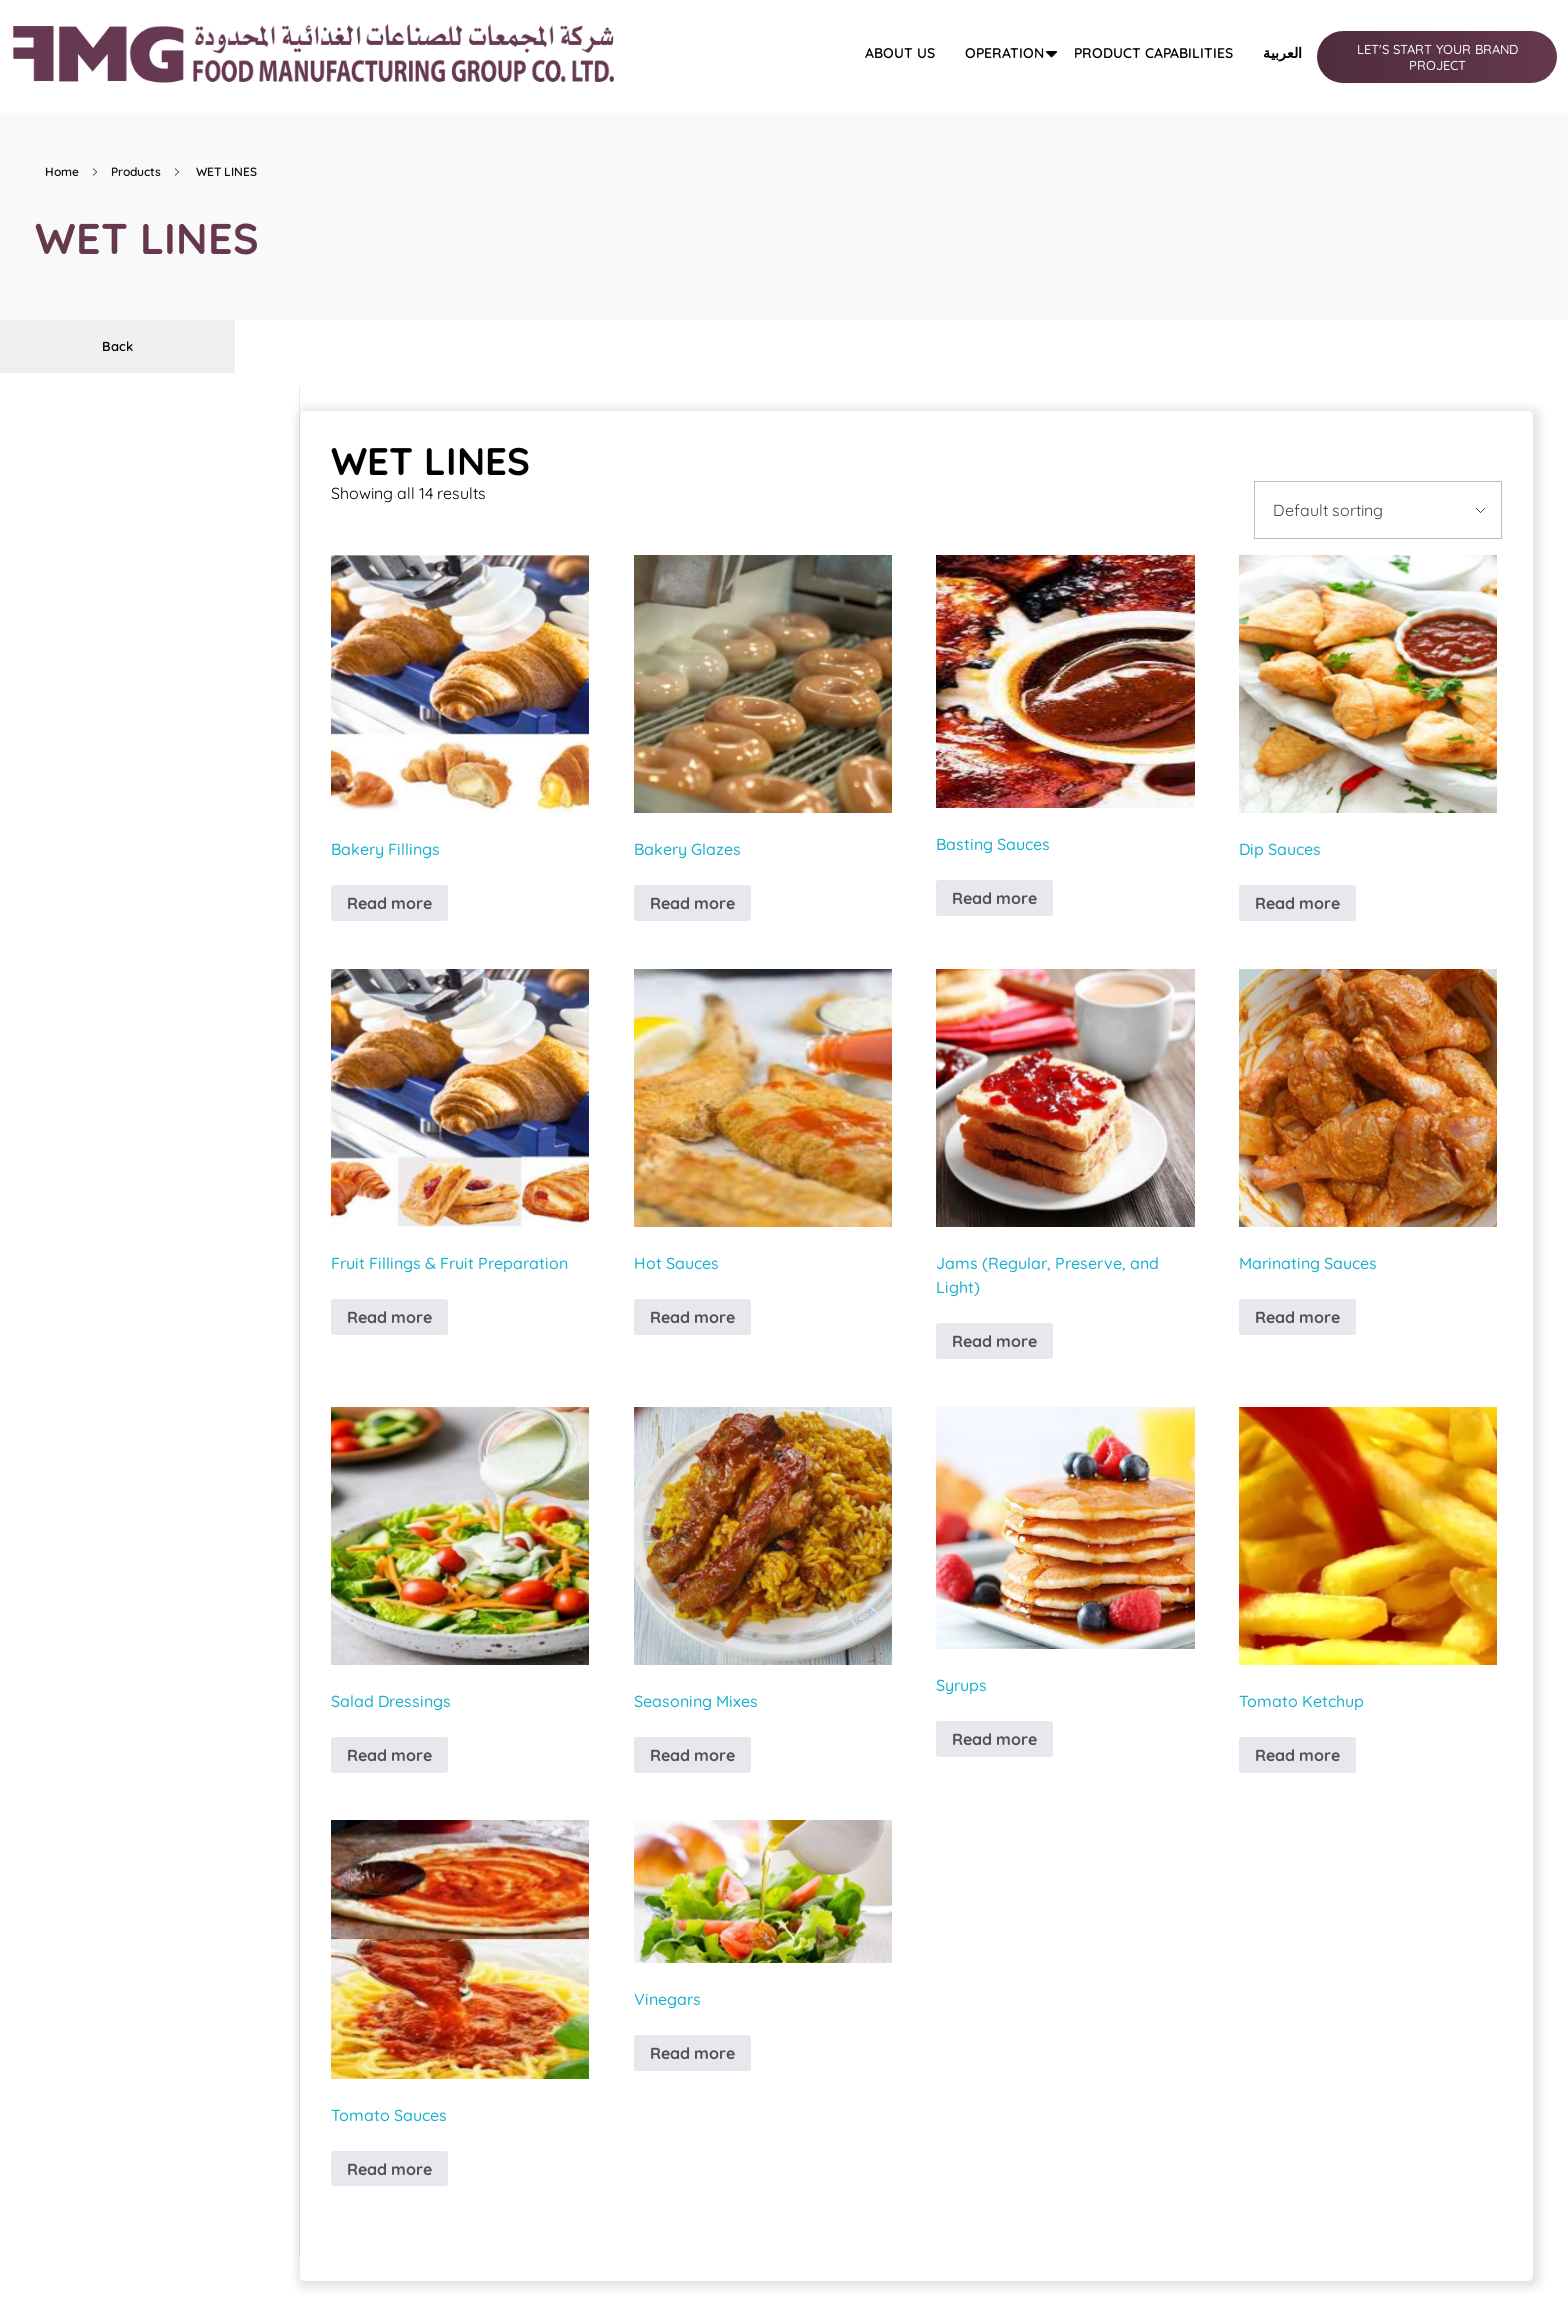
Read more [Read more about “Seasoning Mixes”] (692, 1755)
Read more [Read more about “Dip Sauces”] (1297, 903)
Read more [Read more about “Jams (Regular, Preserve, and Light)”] (994, 1341)
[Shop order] (1378, 510)
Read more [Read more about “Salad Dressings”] (389, 1755)
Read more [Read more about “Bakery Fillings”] (389, 903)
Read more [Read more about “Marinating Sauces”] (1297, 1317)
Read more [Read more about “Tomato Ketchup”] (1297, 1755)
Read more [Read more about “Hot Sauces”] (692, 1317)
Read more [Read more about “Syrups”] (994, 1739)
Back (117, 346)
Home (62, 171)
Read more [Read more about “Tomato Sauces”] (389, 2169)
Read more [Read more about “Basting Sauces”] (994, 898)
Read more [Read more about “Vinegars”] (692, 2053)
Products (136, 171)
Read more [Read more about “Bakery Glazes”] (692, 903)
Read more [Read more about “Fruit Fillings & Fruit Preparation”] (389, 1317)
